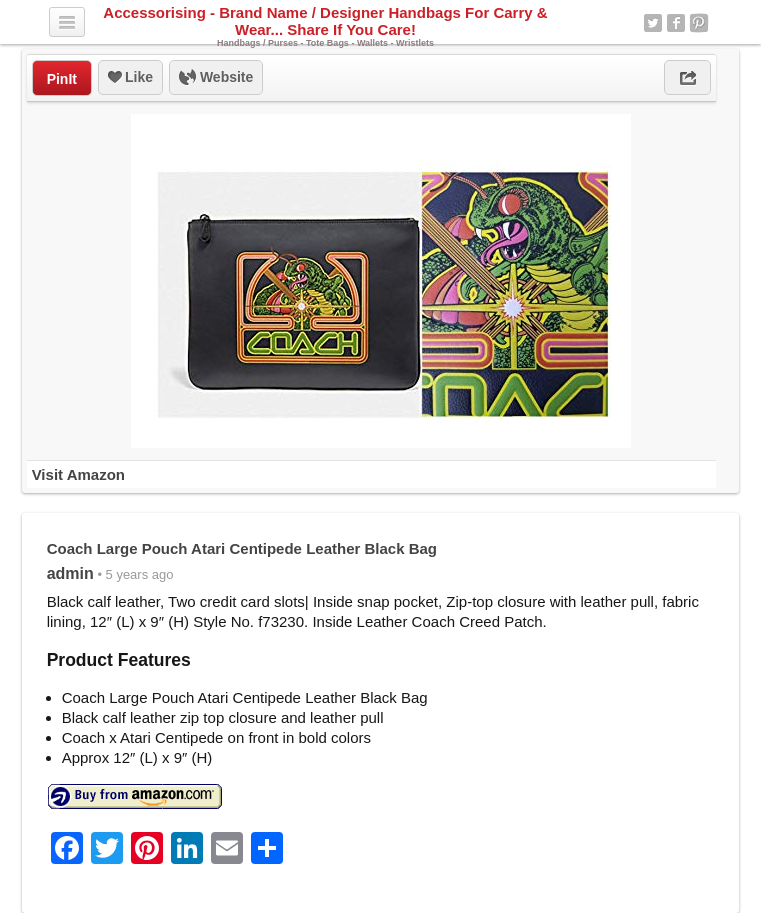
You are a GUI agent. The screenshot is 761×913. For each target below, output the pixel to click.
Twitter (653, 23)
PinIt (62, 79)
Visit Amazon (78, 474)
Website (216, 78)
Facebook (676, 23)
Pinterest (699, 23)
